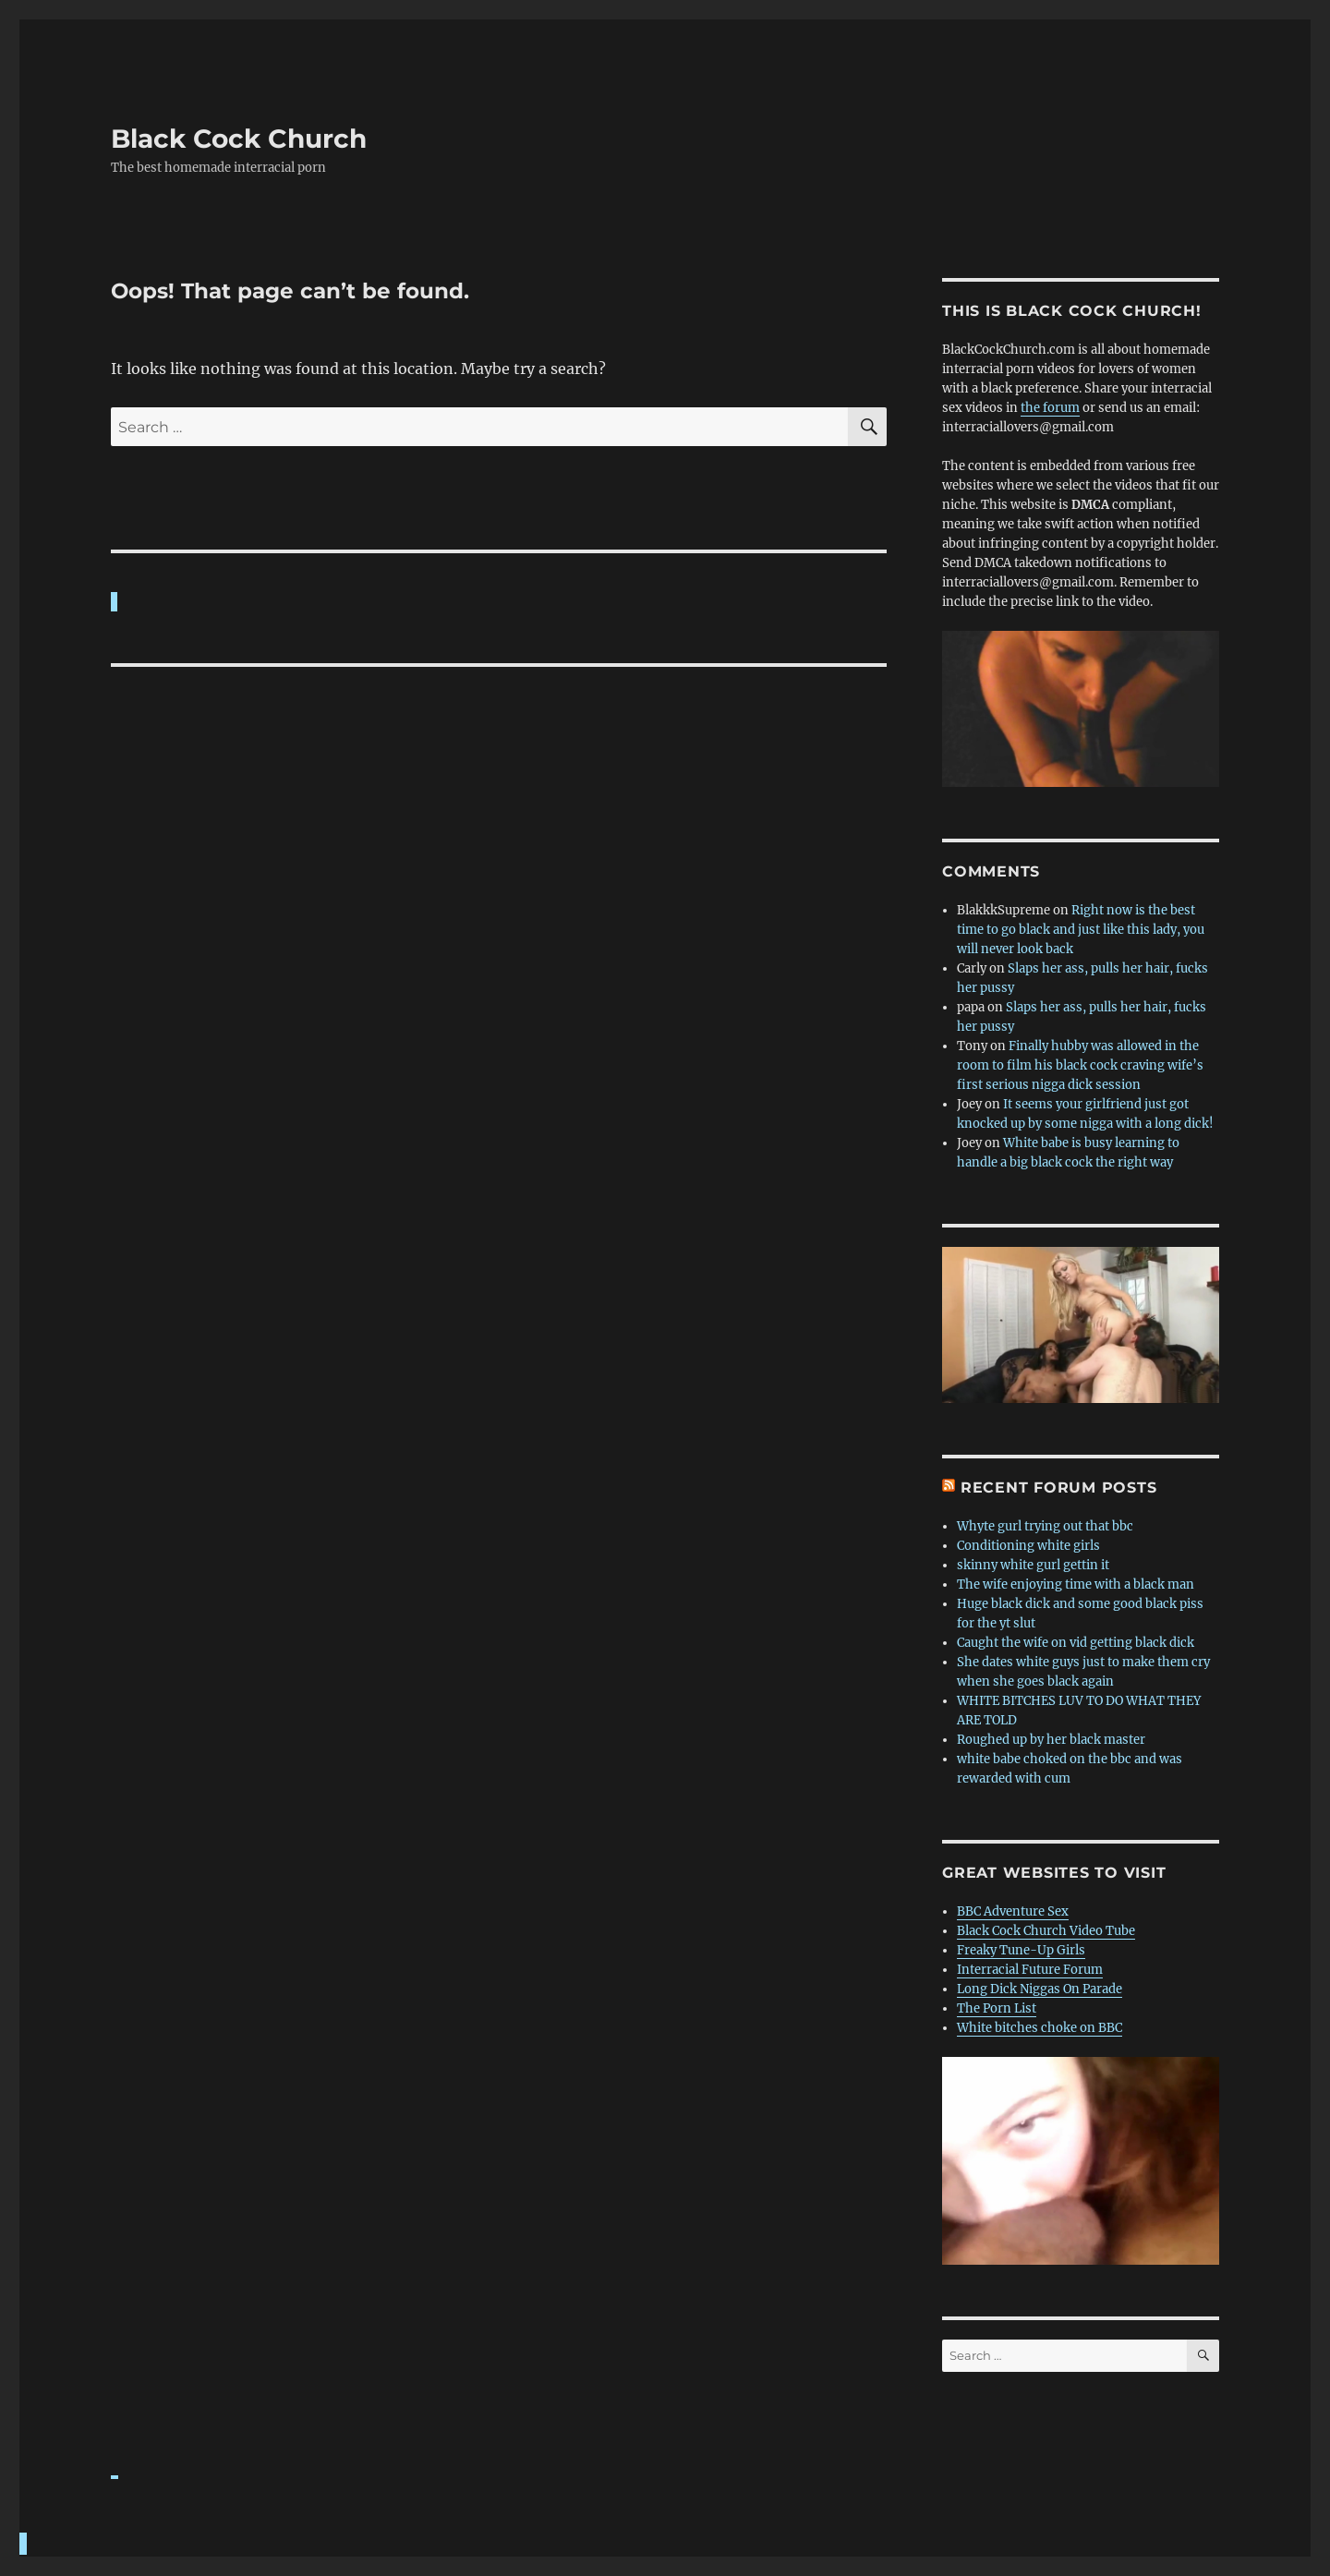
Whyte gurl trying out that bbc (1045, 1526)
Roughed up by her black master (1051, 1740)
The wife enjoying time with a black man (1075, 1584)
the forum (1050, 408)
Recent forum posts (1059, 1487)
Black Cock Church (239, 138)
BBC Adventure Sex (1013, 1911)
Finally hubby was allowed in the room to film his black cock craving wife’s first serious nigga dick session (1080, 1065)
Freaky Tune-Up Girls (1021, 1950)
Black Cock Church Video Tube (1046, 1931)
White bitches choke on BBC (1039, 2028)
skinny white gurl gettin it (1033, 1565)
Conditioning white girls (1028, 1546)
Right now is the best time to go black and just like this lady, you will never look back (1080, 929)
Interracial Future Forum (1030, 1969)
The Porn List (996, 2008)
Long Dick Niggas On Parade (1039, 1989)
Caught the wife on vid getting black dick (1075, 1643)
